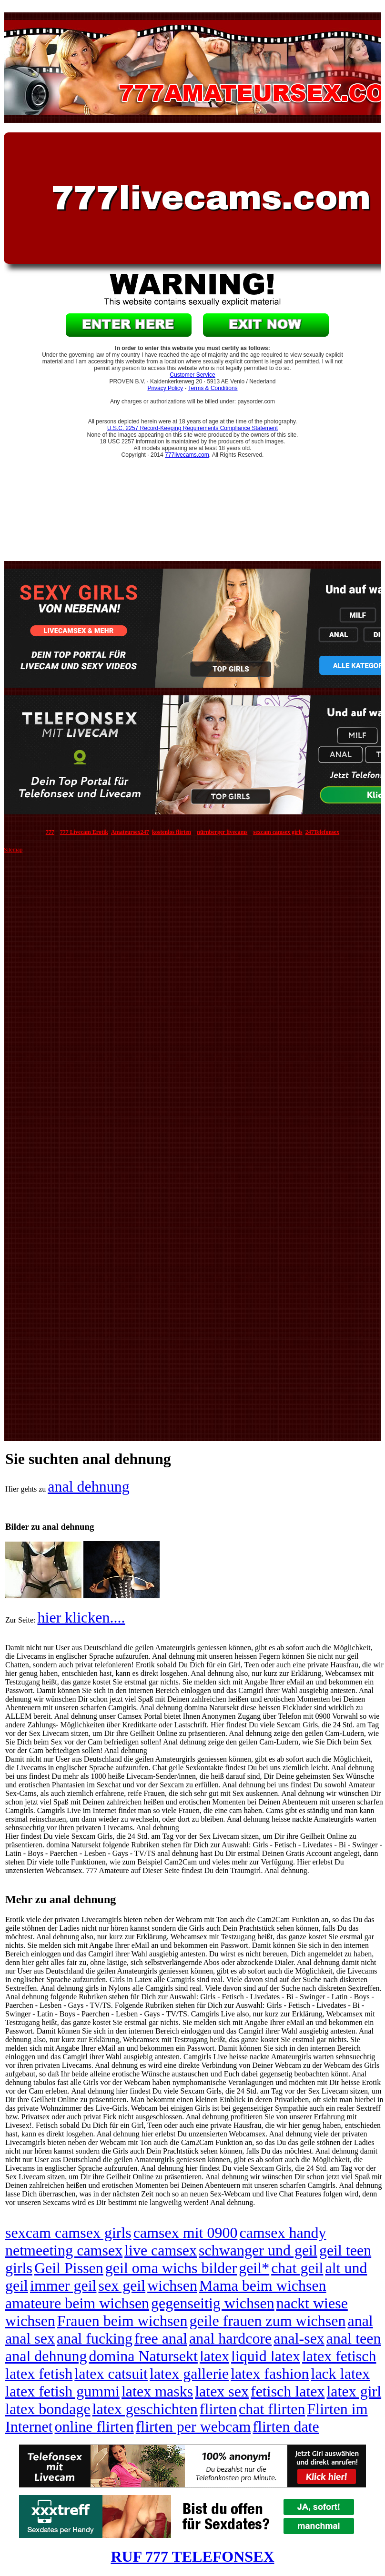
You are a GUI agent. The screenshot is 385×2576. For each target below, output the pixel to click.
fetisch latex (287, 2391)
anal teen (353, 2338)
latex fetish (38, 2373)
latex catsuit (111, 2373)
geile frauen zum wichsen (268, 2320)
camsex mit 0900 (185, 2232)
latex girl (353, 2391)
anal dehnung (89, 1486)
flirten (218, 2408)
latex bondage (48, 2408)
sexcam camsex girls (68, 2232)
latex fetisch (339, 2356)
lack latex (340, 2373)
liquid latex (265, 2356)
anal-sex (299, 2338)
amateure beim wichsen (77, 2303)
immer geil (63, 2285)
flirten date (286, 2426)
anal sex (30, 2338)
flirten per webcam (193, 2426)
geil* (254, 2267)
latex (214, 2356)
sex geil (122, 2285)
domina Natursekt (143, 2356)
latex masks (157, 2391)
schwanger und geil (258, 2250)
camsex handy (282, 2232)
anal (360, 2320)
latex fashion (270, 2373)
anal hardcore (230, 2338)
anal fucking (94, 2338)
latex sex (222, 2391)
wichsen (172, 2285)
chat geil (297, 2267)
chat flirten (272, 2408)
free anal (160, 2338)
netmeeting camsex (63, 2250)
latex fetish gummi (62, 2391)
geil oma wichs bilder (171, 2267)
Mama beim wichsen (262, 2285)
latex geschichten (145, 2408)
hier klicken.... (81, 1617)
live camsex (160, 2250)
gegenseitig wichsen (212, 2303)
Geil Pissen (68, 2267)
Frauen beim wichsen (122, 2320)
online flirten (94, 2426)
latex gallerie (189, 2373)
